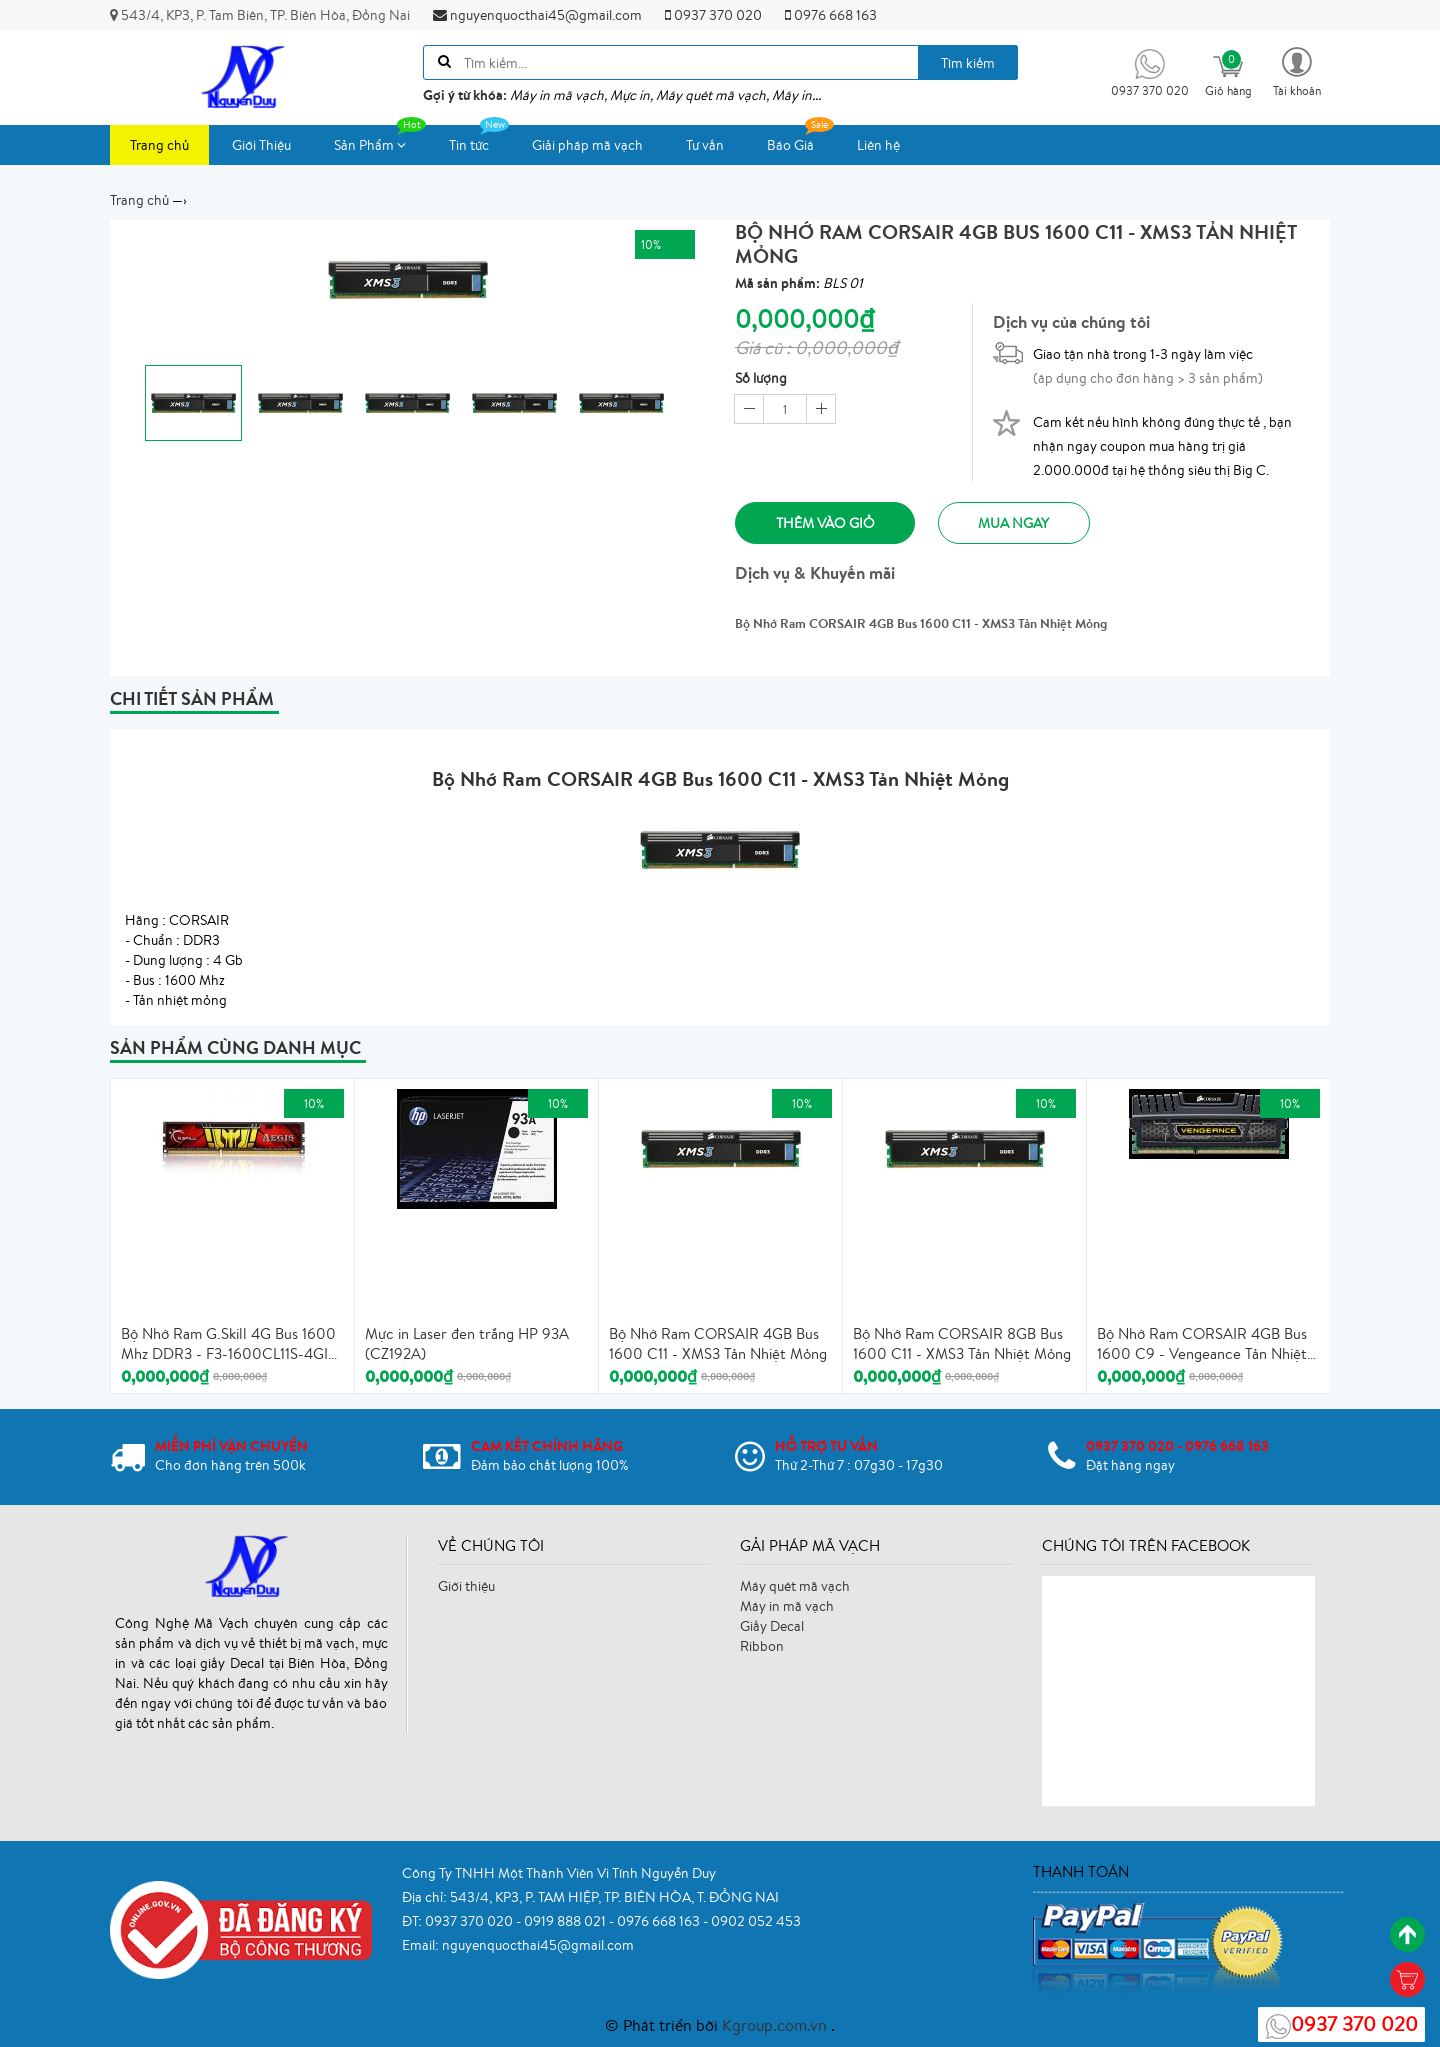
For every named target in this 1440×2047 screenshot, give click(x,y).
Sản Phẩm (380, 139)
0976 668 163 (831, 15)
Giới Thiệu (261, 145)
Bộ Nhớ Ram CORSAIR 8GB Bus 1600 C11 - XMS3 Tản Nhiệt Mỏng (962, 1344)
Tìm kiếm (968, 63)
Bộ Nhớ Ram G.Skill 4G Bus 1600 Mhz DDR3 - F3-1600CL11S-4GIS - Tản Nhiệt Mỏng (228, 1345)
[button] (1297, 70)
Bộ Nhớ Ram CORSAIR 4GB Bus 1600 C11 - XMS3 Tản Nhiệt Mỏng (718, 1344)
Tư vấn (705, 145)
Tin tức (479, 139)
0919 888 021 (566, 1921)
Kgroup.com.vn (776, 2025)
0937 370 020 (713, 15)
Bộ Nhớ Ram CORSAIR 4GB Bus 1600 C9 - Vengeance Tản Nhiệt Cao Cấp (1202, 1345)
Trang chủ (159, 145)
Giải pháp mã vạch (587, 145)
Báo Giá (800, 139)
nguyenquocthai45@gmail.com (537, 15)
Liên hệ (878, 145)
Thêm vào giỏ (825, 523)
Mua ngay (1015, 523)
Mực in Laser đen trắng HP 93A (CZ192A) (467, 1344)
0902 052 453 (756, 1921)
